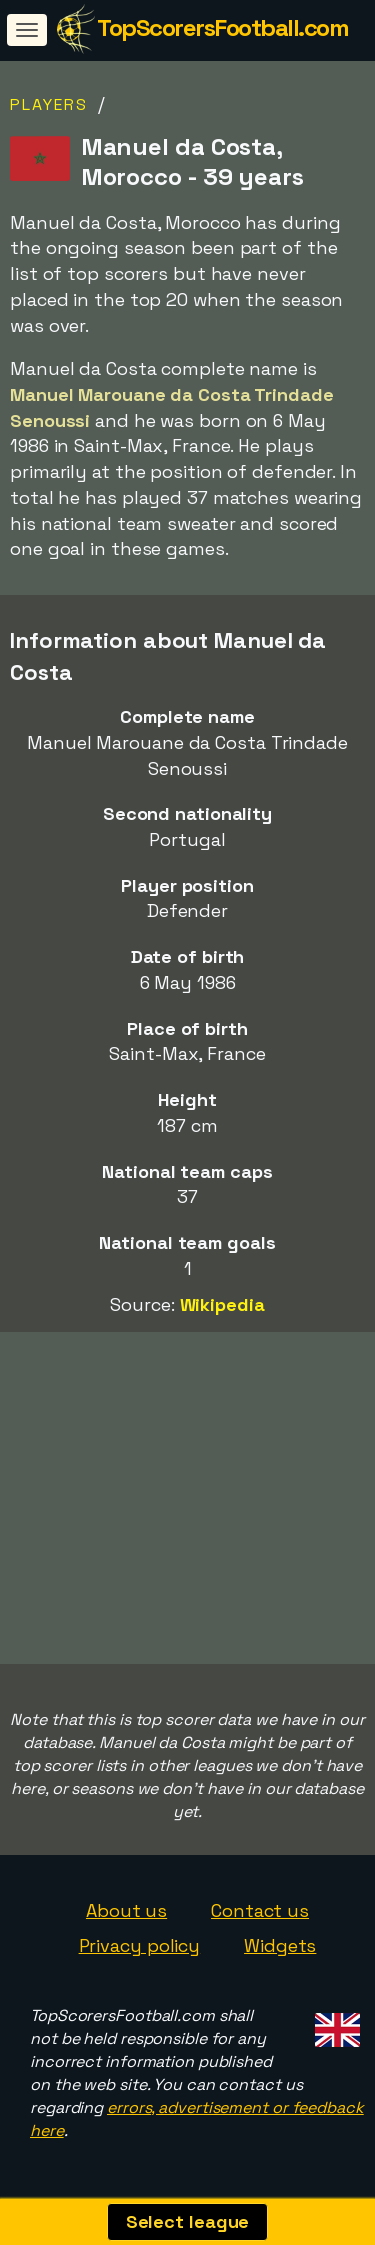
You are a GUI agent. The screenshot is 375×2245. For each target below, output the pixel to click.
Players (49, 104)
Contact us (260, 1910)
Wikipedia (222, 1304)
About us (126, 1910)
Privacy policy (140, 1945)
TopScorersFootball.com (222, 27)
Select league (188, 2221)
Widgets (280, 1945)
